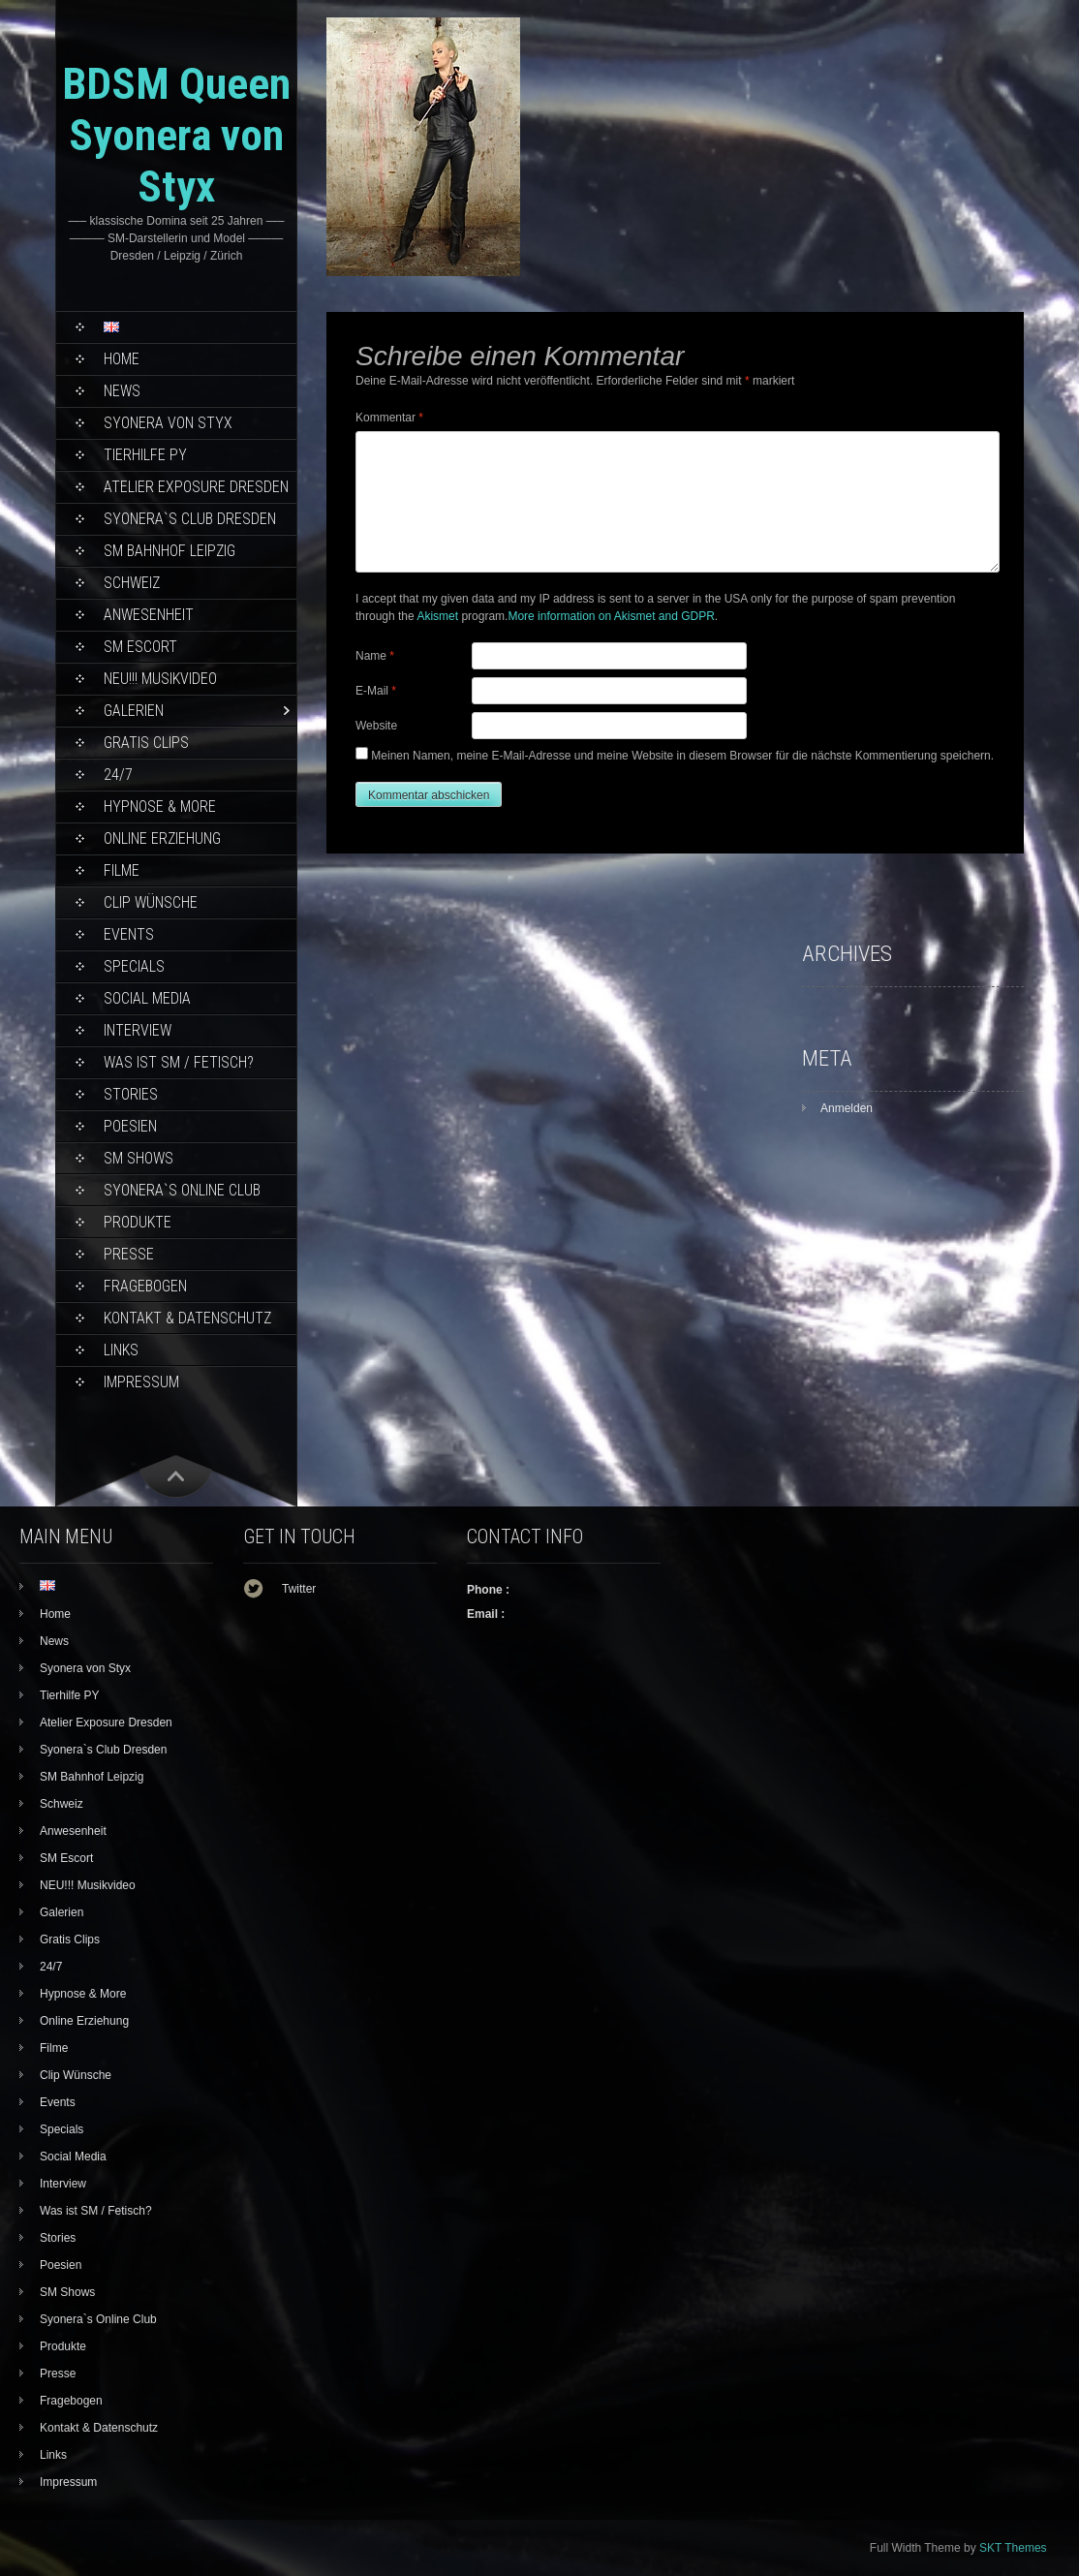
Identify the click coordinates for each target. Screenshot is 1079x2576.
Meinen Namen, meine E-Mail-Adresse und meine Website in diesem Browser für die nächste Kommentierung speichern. (682, 755)
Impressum (141, 1382)
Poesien (130, 1126)
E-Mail (375, 691)
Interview (137, 1030)
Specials (134, 966)
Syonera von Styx (168, 423)
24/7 (118, 774)
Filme (121, 870)
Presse (129, 1254)
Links (121, 1350)
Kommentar (389, 417)
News (122, 391)
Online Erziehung (162, 838)
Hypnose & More (160, 806)
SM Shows (138, 1158)
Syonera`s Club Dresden (190, 519)
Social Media (147, 998)
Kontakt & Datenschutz (187, 1318)
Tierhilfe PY (145, 455)
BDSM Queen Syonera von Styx (176, 135)
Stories (131, 1094)
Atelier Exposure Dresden (196, 487)
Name (374, 656)
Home (121, 359)
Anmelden (846, 1108)
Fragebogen (145, 1286)
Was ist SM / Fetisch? (179, 1062)
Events (129, 934)
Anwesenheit (149, 614)
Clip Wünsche (151, 902)
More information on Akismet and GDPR (611, 616)
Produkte (137, 1222)
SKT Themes (1013, 2548)
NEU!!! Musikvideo (160, 678)
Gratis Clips (146, 742)
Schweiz (132, 583)
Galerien (134, 710)
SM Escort (140, 646)
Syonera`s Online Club (182, 1190)
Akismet (437, 616)
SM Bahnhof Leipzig (169, 551)
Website (376, 725)
